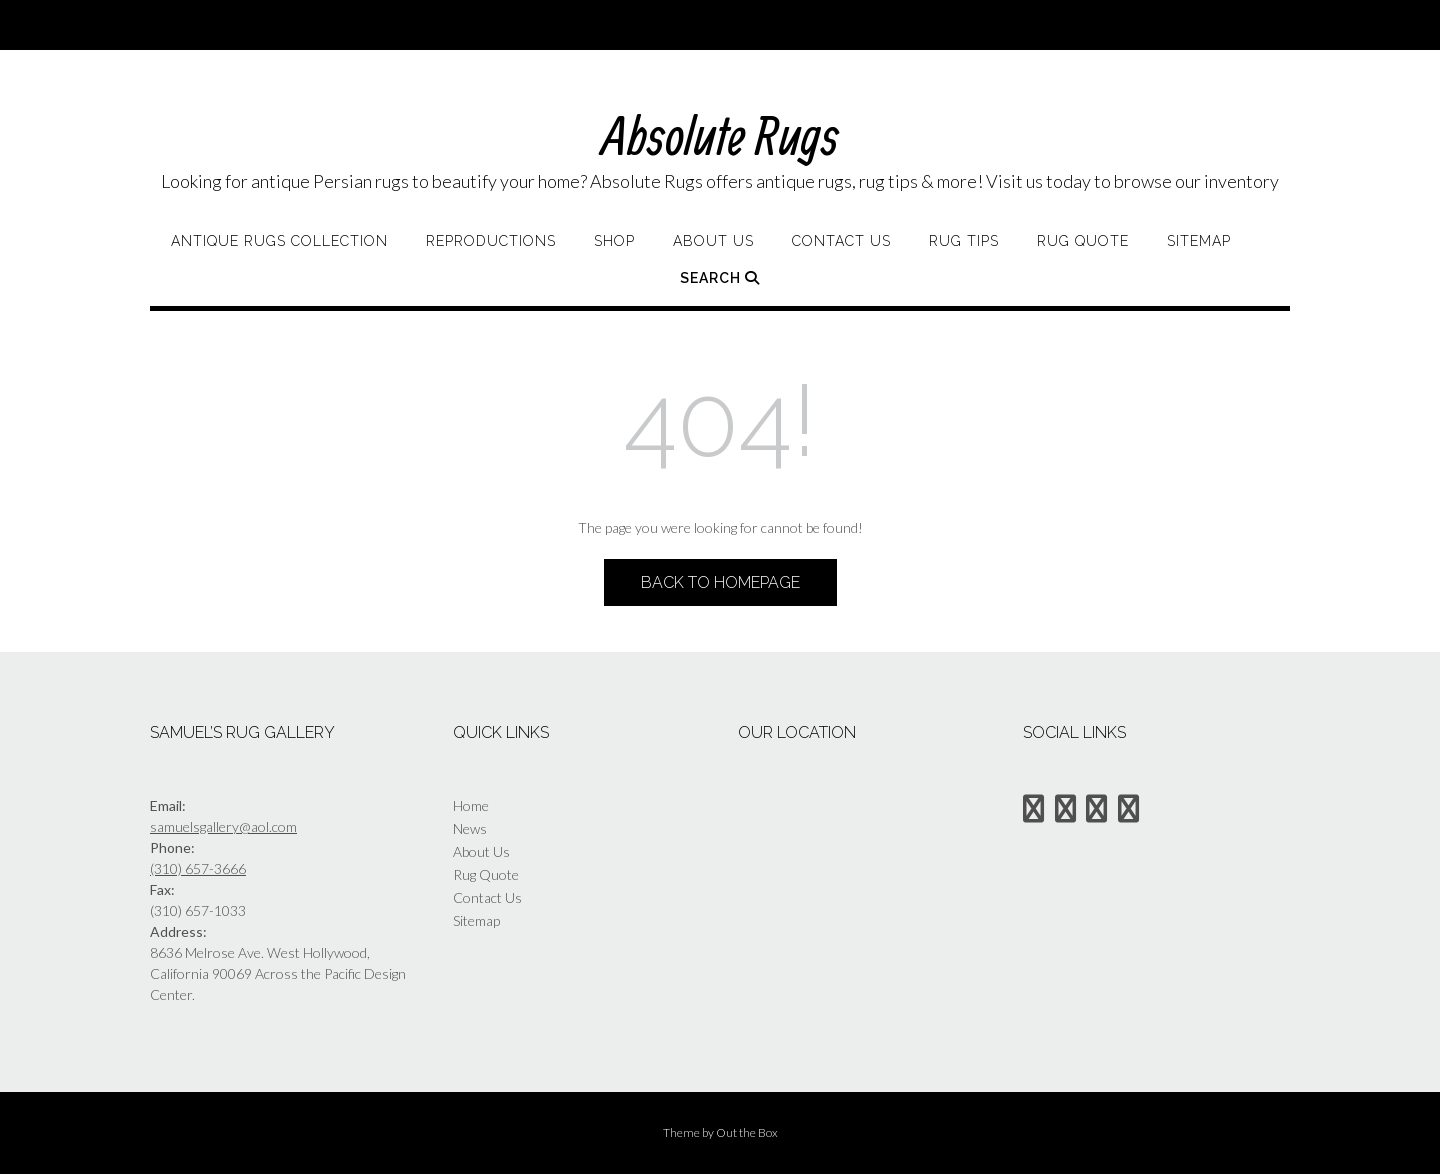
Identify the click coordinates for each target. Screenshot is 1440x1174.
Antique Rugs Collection (279, 241)
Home (471, 805)
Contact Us (841, 241)
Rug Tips (964, 241)
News (470, 828)
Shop (614, 241)
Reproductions (491, 241)
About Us (713, 241)
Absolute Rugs (720, 134)
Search (720, 278)
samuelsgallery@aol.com (223, 826)
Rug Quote (1083, 241)
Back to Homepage (720, 582)
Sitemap (1199, 241)
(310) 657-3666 (198, 868)
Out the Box (747, 1132)
